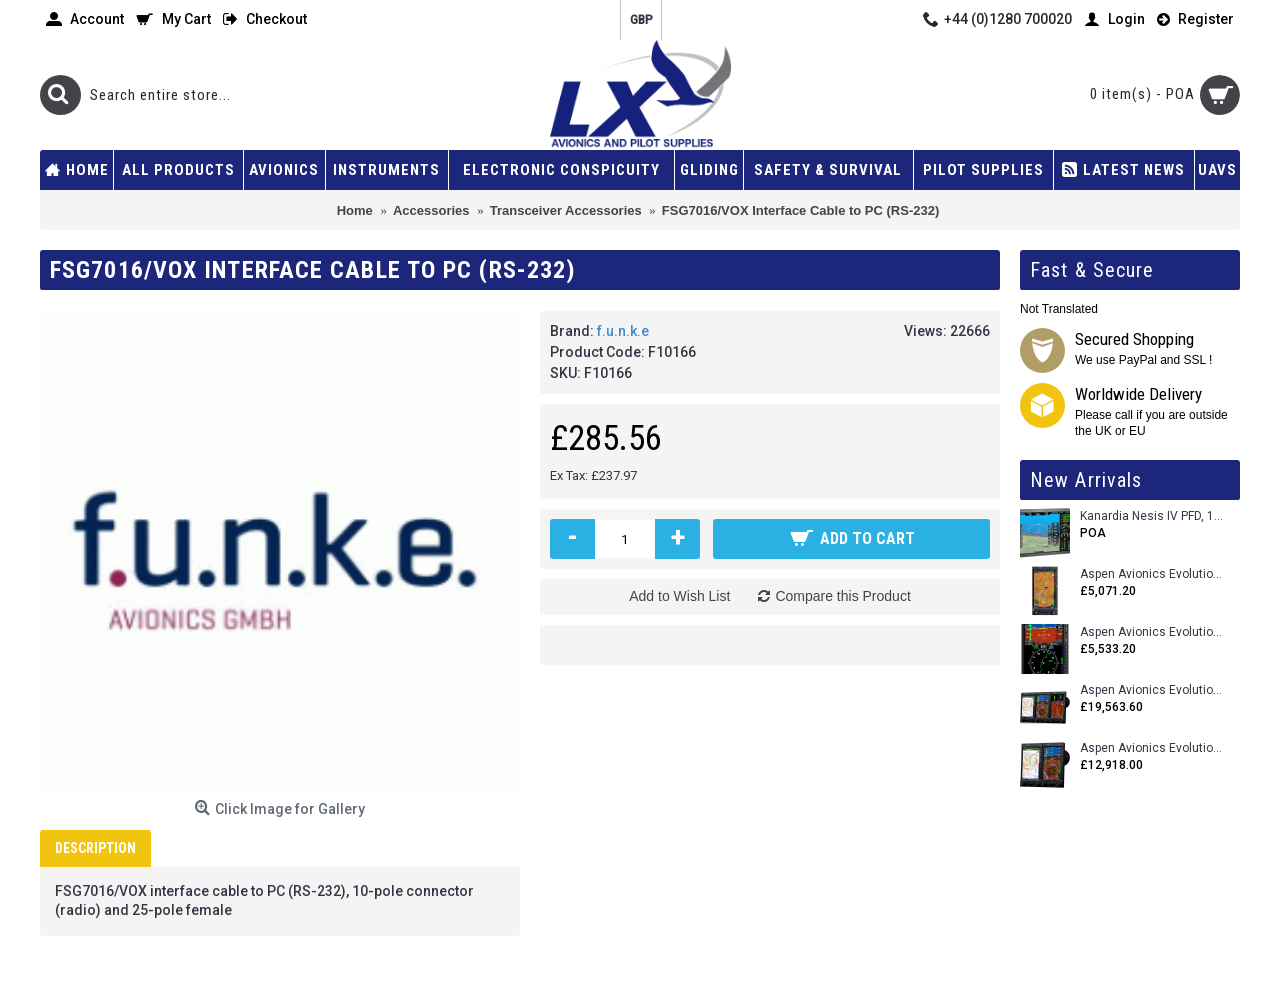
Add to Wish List (679, 596)
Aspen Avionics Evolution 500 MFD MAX (1152, 574)
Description (95, 848)
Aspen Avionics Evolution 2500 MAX (1152, 690)
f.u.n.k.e (623, 331)
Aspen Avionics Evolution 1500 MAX (1152, 748)
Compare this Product (842, 596)
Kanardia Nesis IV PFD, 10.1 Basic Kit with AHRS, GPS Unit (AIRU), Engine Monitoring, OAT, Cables (1152, 516)
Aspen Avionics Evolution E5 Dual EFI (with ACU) (1152, 632)
